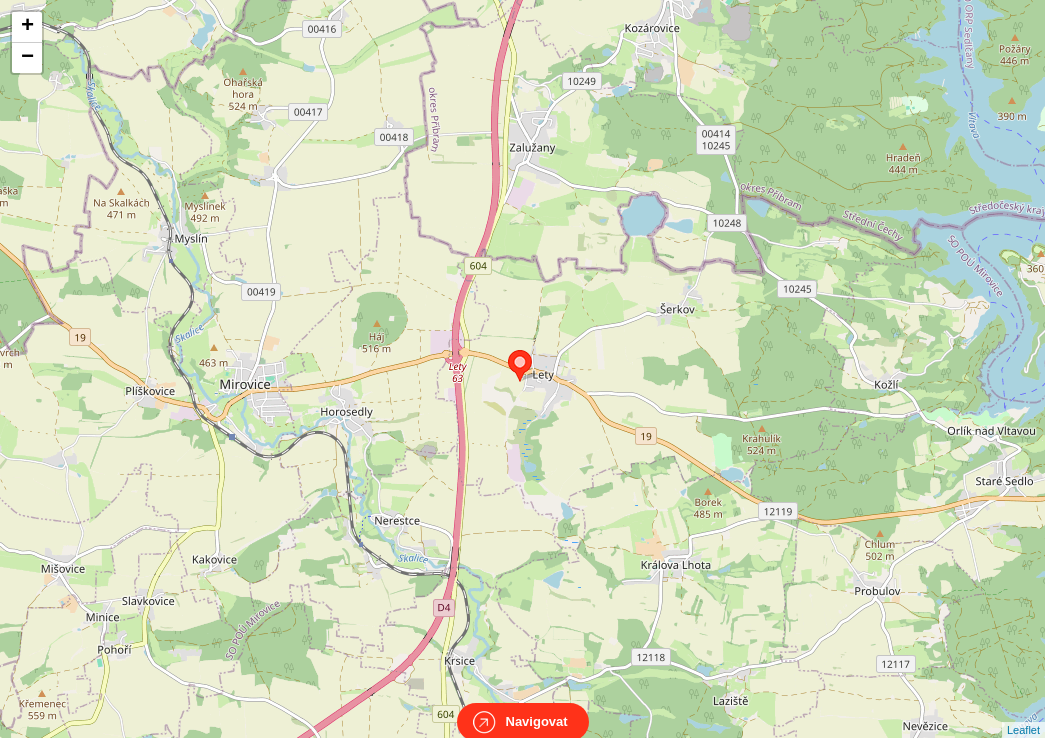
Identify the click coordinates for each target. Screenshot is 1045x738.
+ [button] (27, 27)
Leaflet (1023, 712)
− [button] (27, 58)
